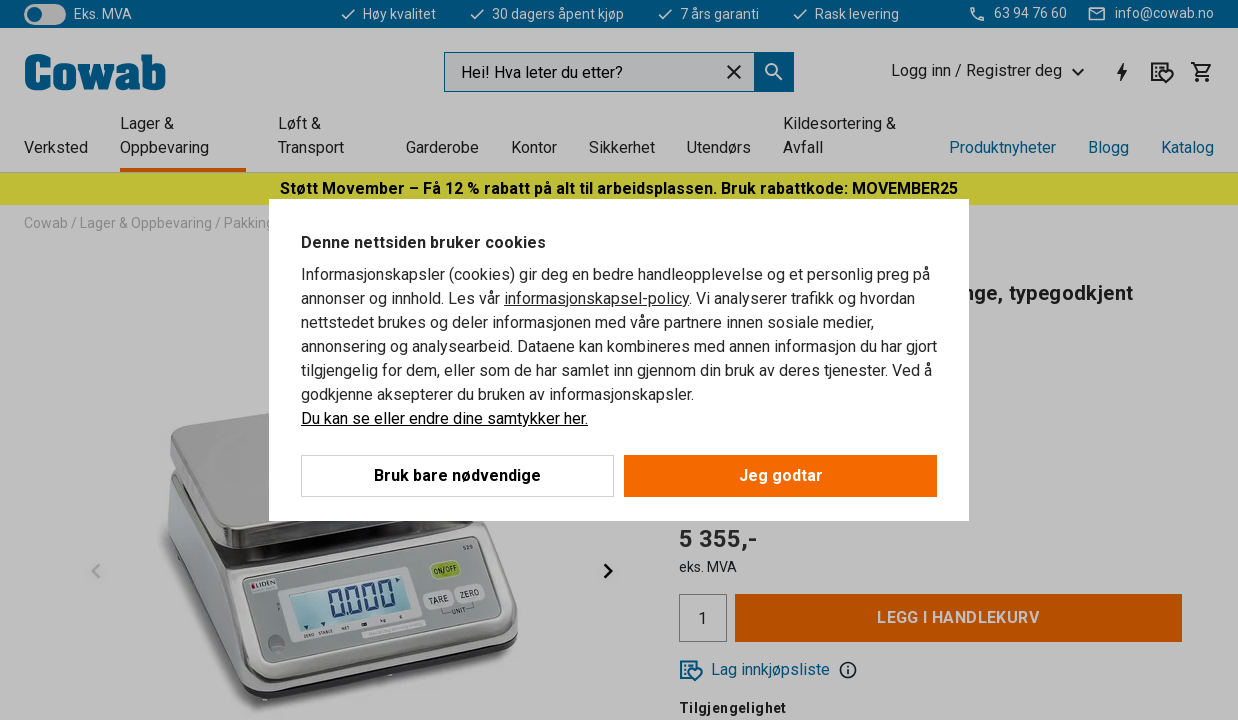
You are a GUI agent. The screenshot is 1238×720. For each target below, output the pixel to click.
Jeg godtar (781, 475)
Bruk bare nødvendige (457, 475)
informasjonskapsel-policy (596, 298)
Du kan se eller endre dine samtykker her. (444, 418)
